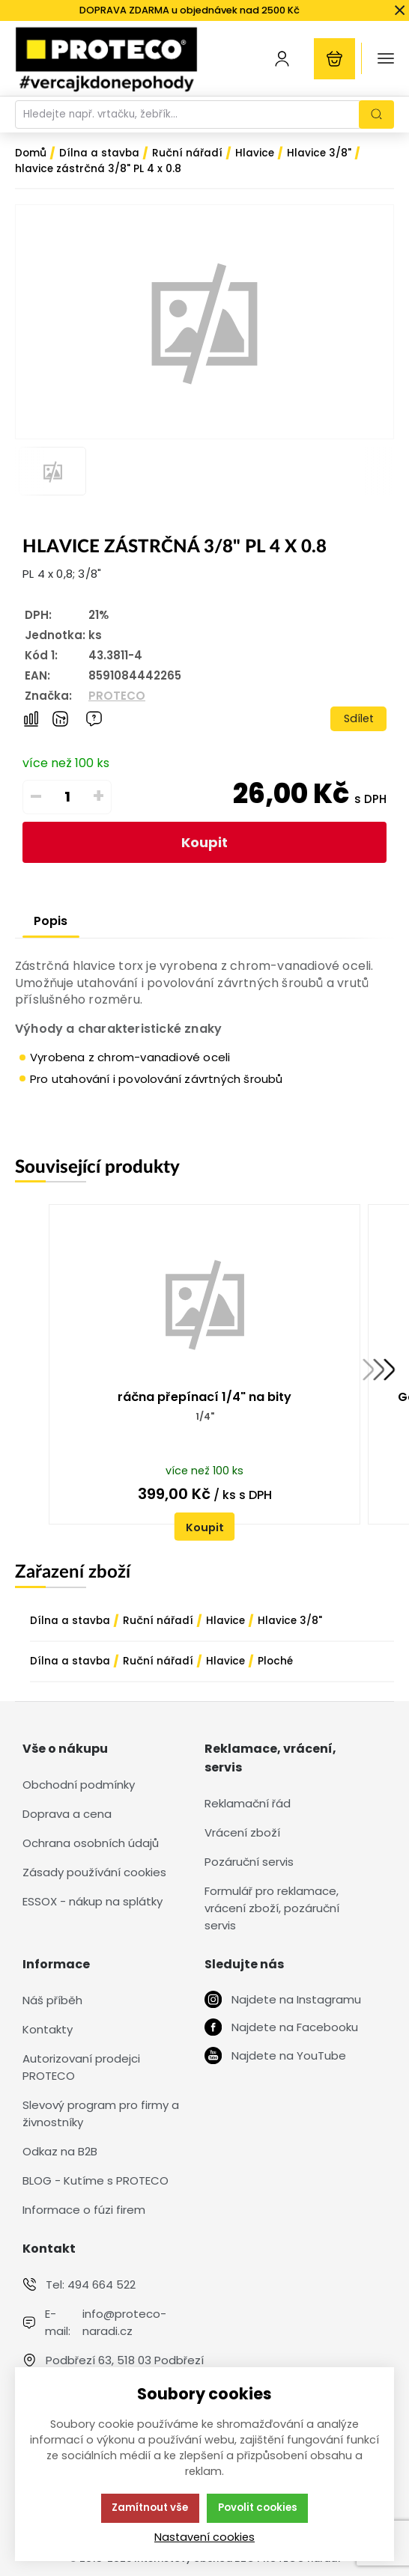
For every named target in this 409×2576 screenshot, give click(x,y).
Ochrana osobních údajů (90, 1843)
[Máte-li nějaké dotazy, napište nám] (94, 718)
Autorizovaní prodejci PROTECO (81, 2067)
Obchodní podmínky (78, 1784)
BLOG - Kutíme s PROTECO (95, 2180)
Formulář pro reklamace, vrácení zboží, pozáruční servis (271, 1908)
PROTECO (116, 695)
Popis (50, 921)
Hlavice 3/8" (290, 1621)
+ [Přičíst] (98, 796)
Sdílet (359, 718)
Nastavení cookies (204, 2537)
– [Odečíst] (36, 796)
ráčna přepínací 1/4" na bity (204, 1396)
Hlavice (225, 1621)
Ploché (275, 1661)
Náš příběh (52, 2000)
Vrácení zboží (242, 1832)
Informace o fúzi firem (83, 2210)
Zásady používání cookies (94, 1872)
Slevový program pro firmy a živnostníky (100, 2113)
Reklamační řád (247, 1803)
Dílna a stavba (70, 1621)
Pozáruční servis (249, 1862)
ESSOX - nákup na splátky (92, 1901)
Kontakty (47, 2029)
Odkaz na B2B (59, 2151)
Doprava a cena (67, 1814)
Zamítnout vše (150, 2507)
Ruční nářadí (158, 1621)
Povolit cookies (257, 2507)
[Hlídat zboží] (60, 718)
